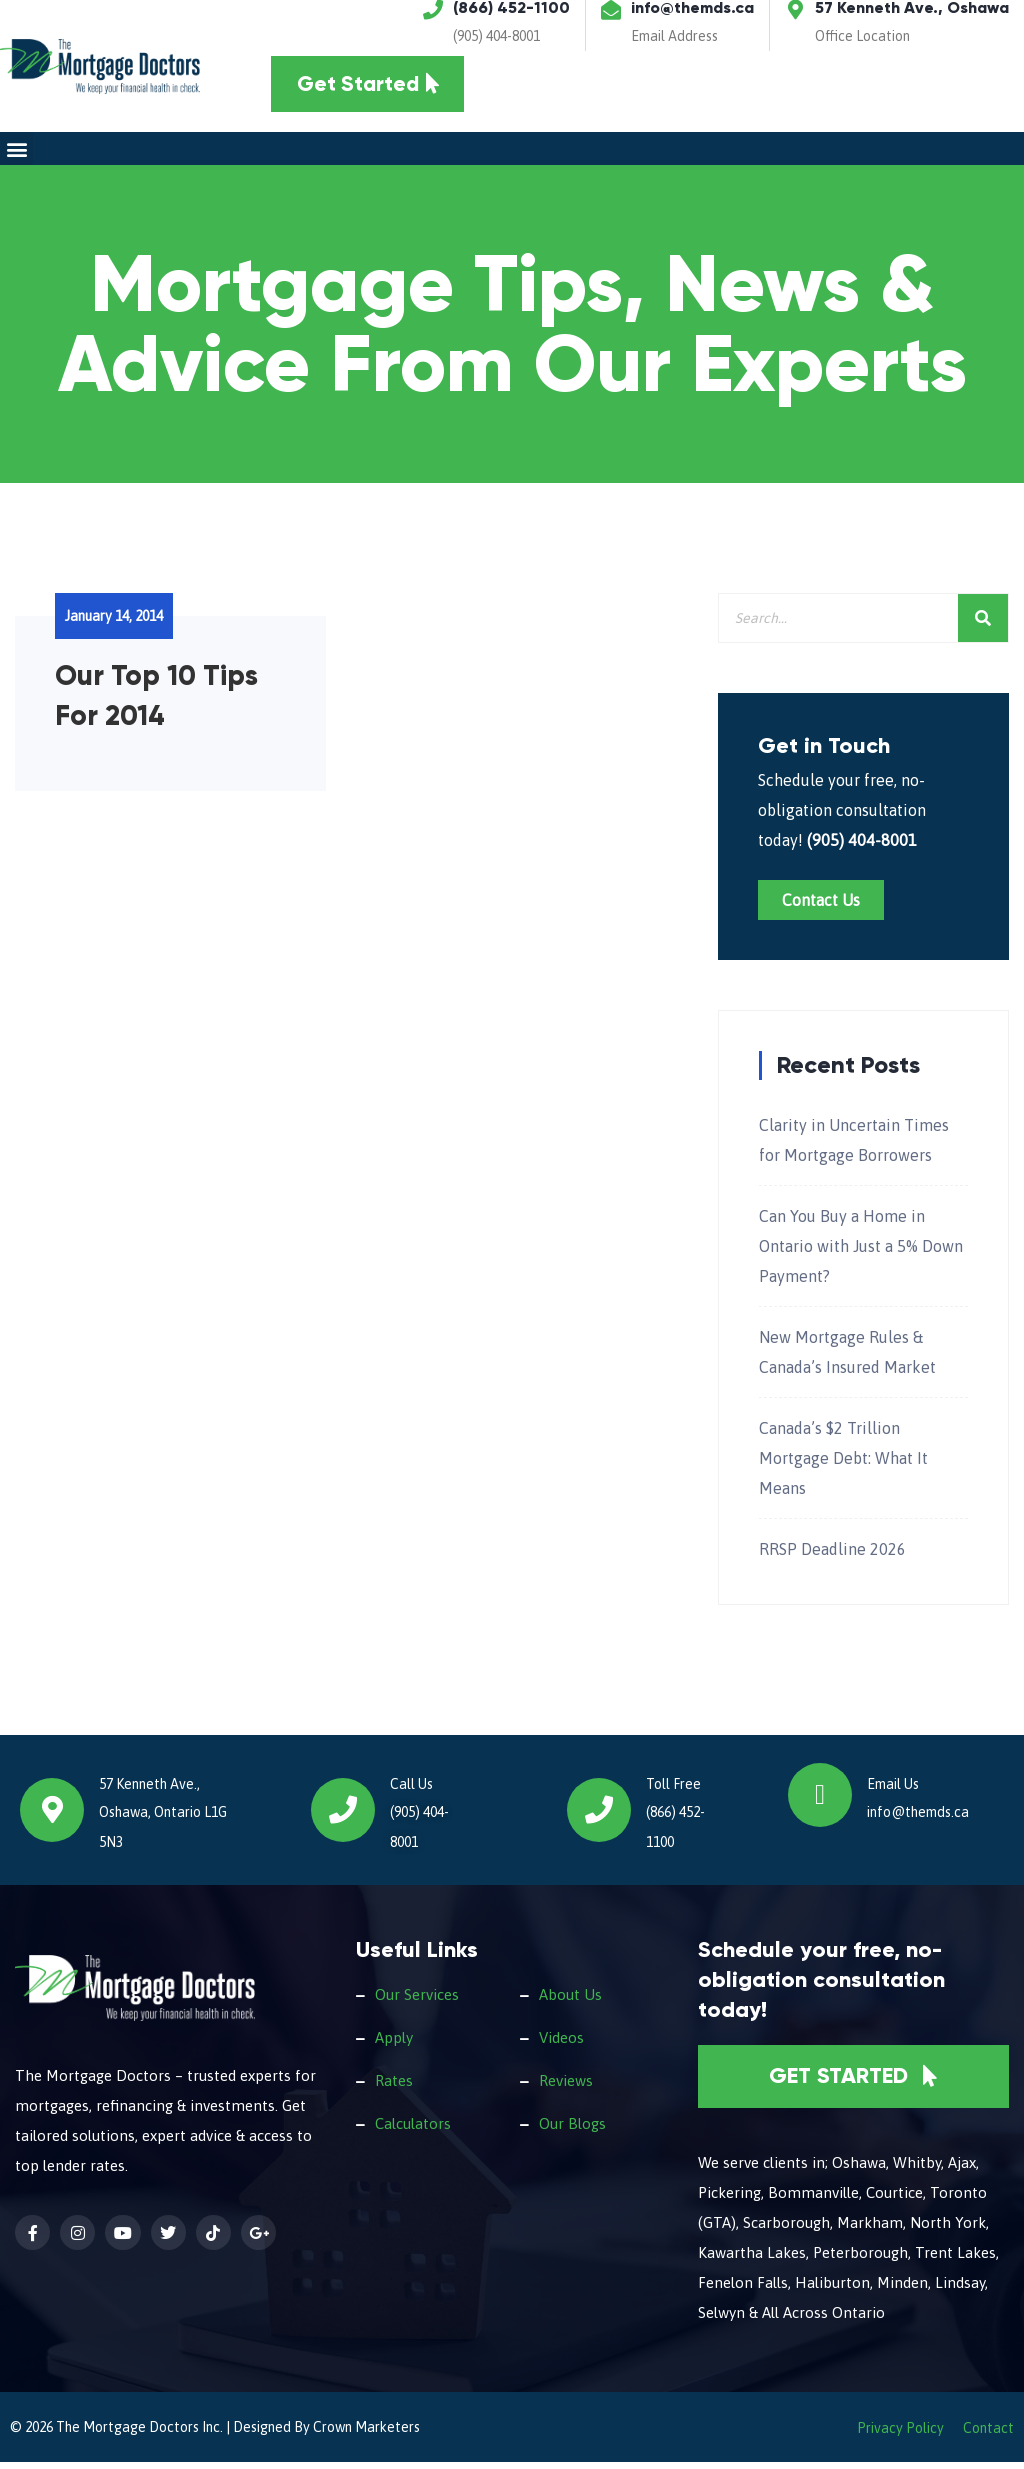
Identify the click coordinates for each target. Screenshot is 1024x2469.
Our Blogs (572, 2129)
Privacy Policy (900, 2435)
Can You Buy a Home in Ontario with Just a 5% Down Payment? (861, 1252)
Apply (394, 2043)
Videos (561, 2043)
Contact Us (821, 906)
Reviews (566, 2086)
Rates (394, 2086)
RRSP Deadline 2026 (832, 1555)
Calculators (413, 2129)
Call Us (411, 1790)
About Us (570, 2000)
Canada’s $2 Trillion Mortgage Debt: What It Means (843, 1464)
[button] (16, 155)
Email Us (893, 1790)
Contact (988, 2435)
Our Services (417, 2000)
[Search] (983, 625)
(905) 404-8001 (496, 36)
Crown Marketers (366, 2434)
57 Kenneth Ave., (149, 1790)
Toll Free (673, 1790)
